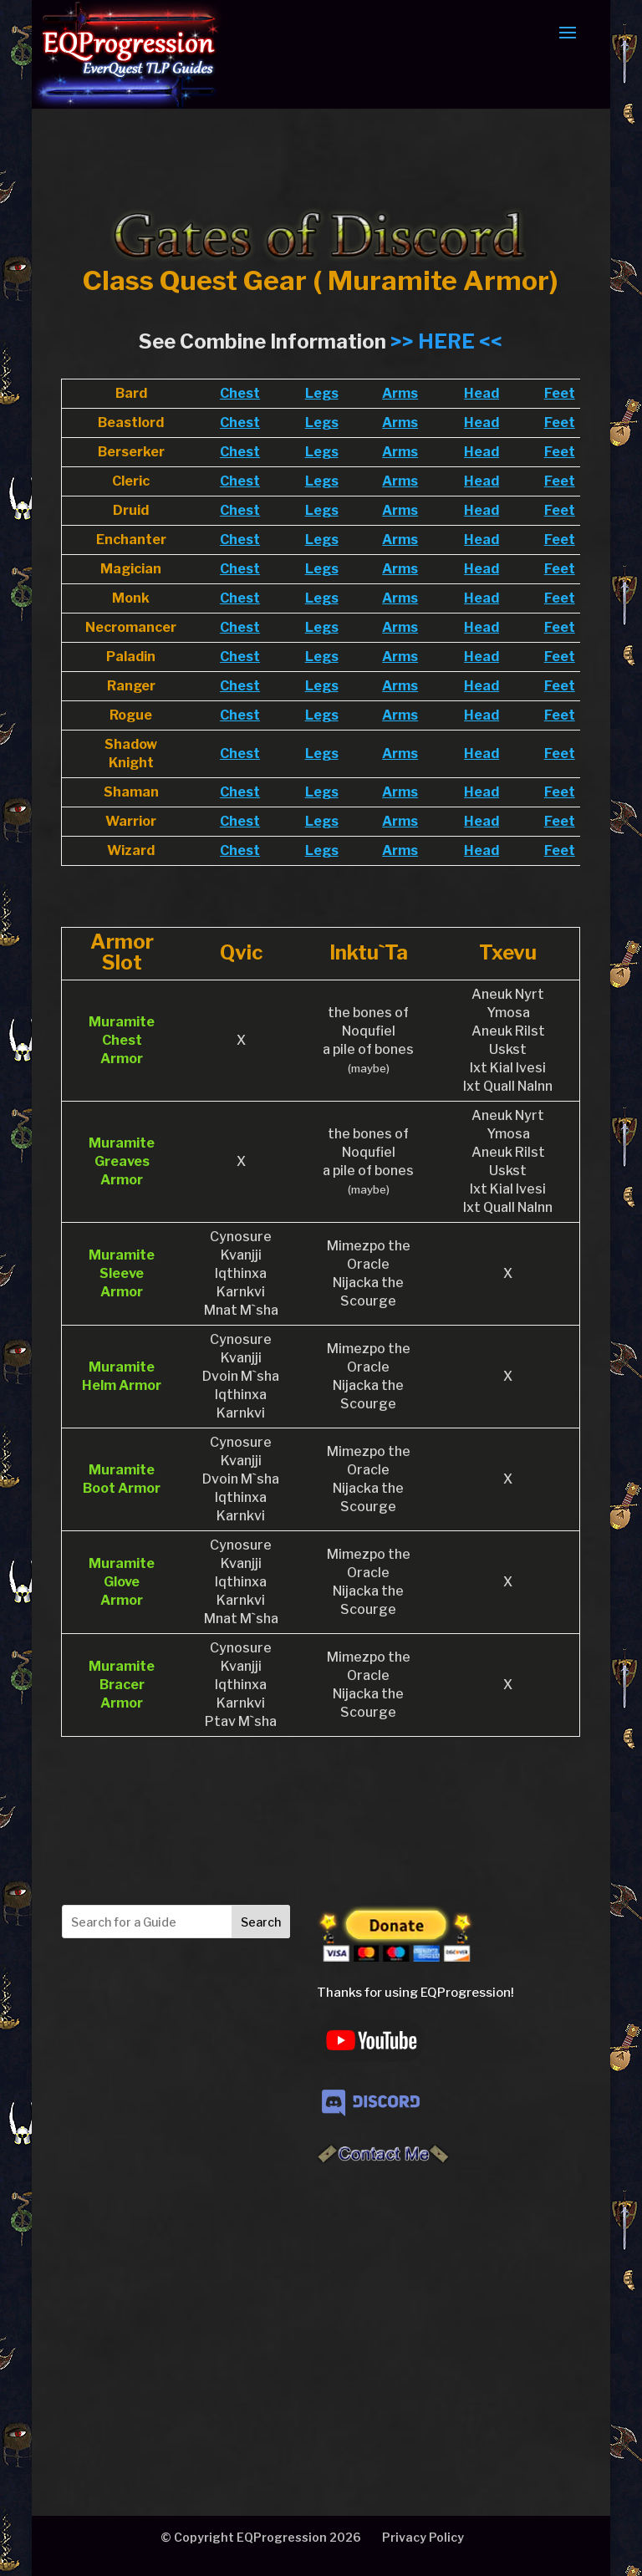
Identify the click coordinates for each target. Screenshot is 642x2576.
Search (261, 1922)
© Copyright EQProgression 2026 (260, 2537)
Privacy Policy (423, 2537)
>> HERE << (446, 341)
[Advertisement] (185, 2310)
